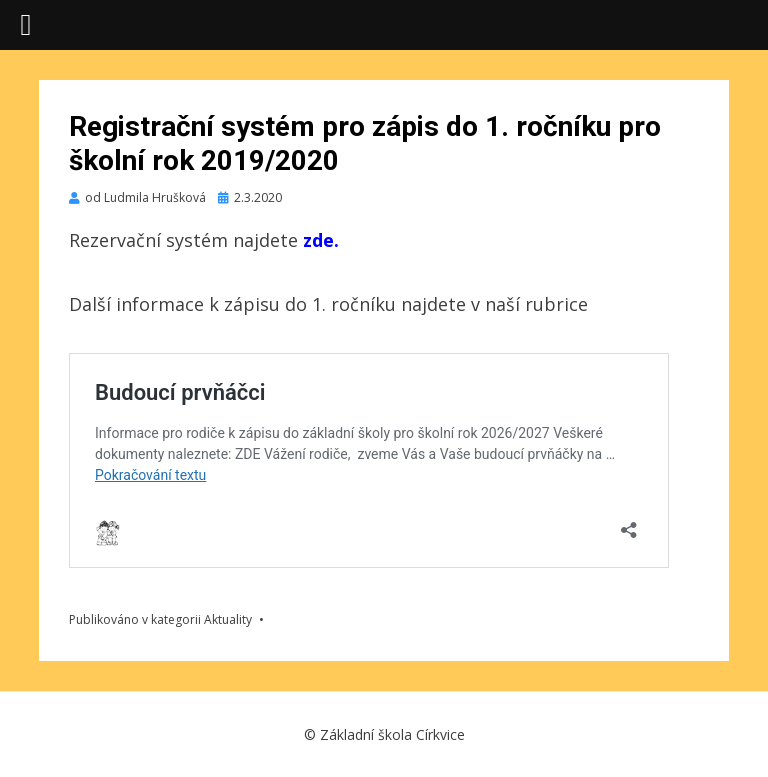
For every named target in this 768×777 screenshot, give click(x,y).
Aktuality (228, 619)
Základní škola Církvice (392, 734)
